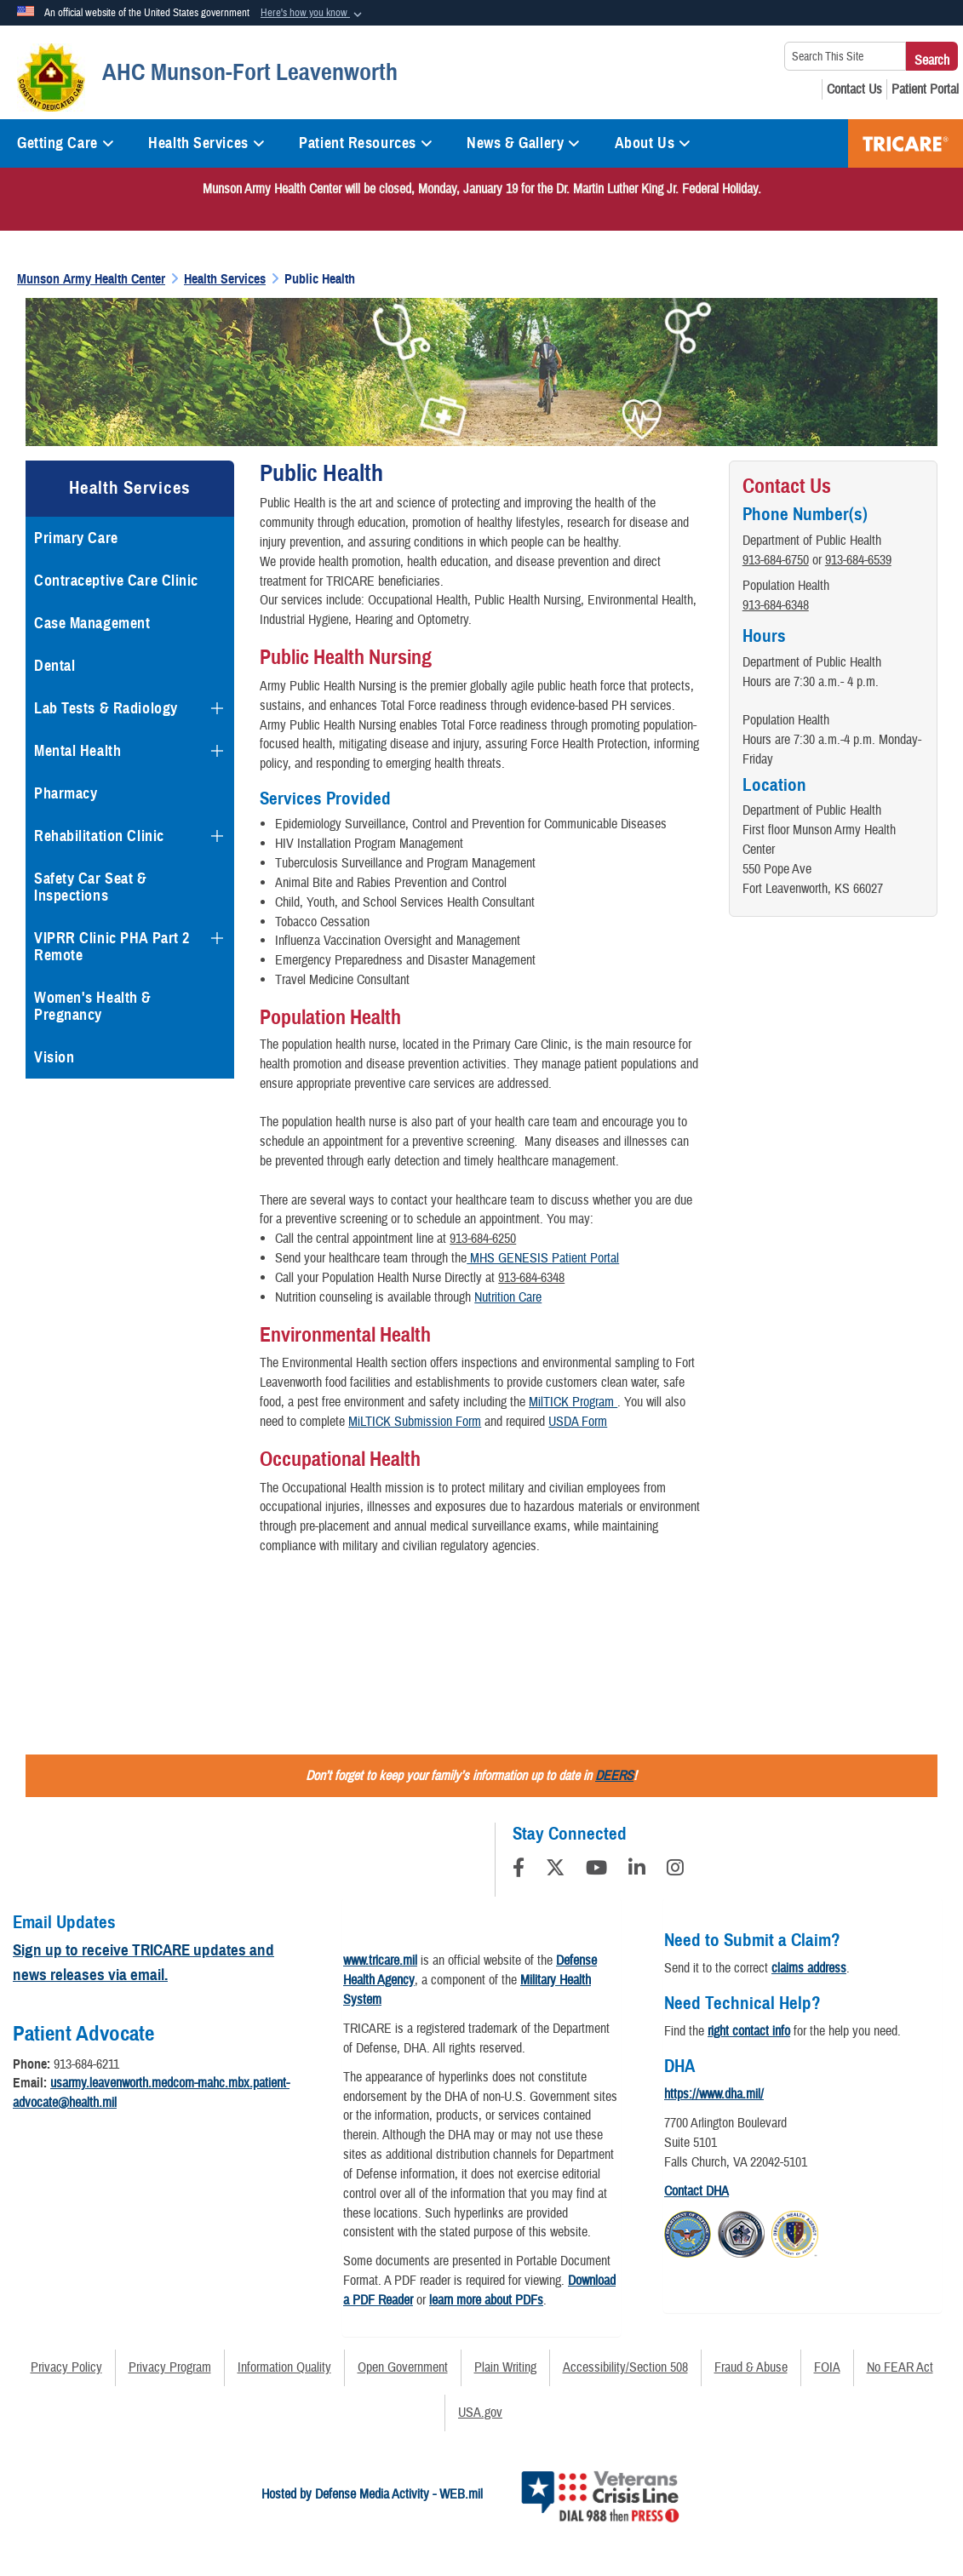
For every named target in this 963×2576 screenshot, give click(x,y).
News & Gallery (523, 143)
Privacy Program (170, 2367)
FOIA (827, 2367)
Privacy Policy (66, 2367)
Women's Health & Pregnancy (93, 1006)
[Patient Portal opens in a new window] (925, 89)
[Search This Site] (845, 56)
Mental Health (77, 750)
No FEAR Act (900, 2367)
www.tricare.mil (380, 1960)
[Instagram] (675, 1870)
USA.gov (480, 2412)
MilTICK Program (573, 1402)
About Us (653, 143)
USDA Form (577, 1421)
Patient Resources (366, 143)
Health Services (206, 143)
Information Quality (284, 2367)
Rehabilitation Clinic (99, 836)
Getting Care (65, 143)
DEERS (614, 1775)
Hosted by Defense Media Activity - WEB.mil (372, 2494)
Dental (54, 665)
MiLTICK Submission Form (414, 1421)
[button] (313, 13)
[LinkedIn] (636, 1870)
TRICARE (905, 143)
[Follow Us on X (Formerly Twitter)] (555, 1870)
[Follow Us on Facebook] (518, 1870)
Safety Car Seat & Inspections (90, 887)
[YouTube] (596, 1870)
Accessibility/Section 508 (625, 2367)
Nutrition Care (508, 1297)
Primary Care (76, 538)
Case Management (92, 623)
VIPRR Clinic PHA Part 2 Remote (112, 947)
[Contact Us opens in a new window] (854, 89)
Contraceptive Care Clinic (116, 580)
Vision (54, 1057)
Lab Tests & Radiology (106, 708)
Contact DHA (696, 2191)
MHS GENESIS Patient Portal (543, 1258)
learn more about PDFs (486, 2300)
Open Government (403, 2367)
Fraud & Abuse (751, 2367)
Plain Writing (505, 2367)
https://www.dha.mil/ (714, 2094)
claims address (808, 1968)
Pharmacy (65, 793)
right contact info (749, 2031)
